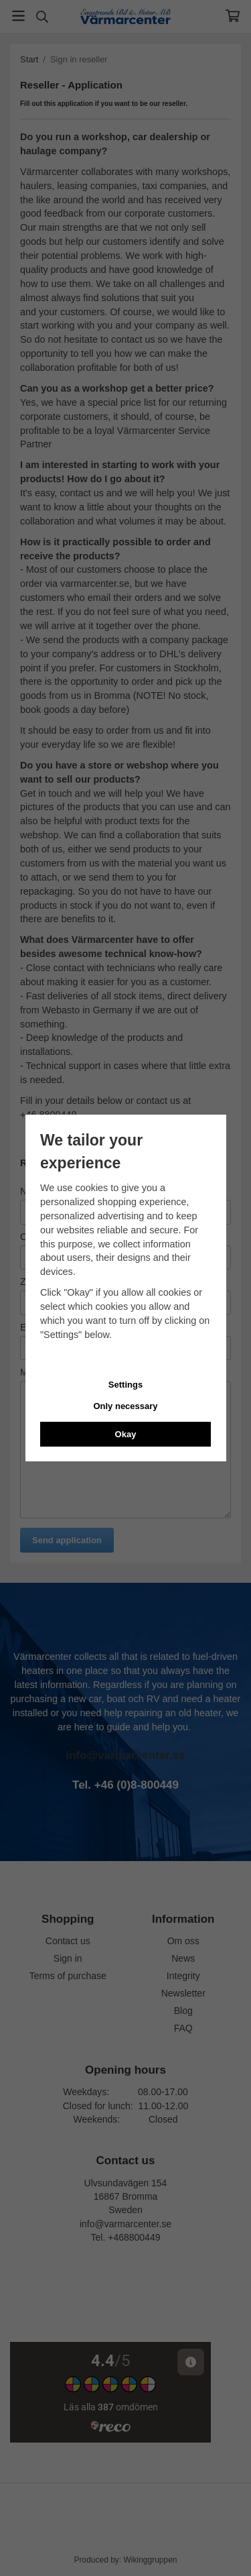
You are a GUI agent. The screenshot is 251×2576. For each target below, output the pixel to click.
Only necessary (125, 1406)
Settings (125, 1385)
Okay (126, 1434)
